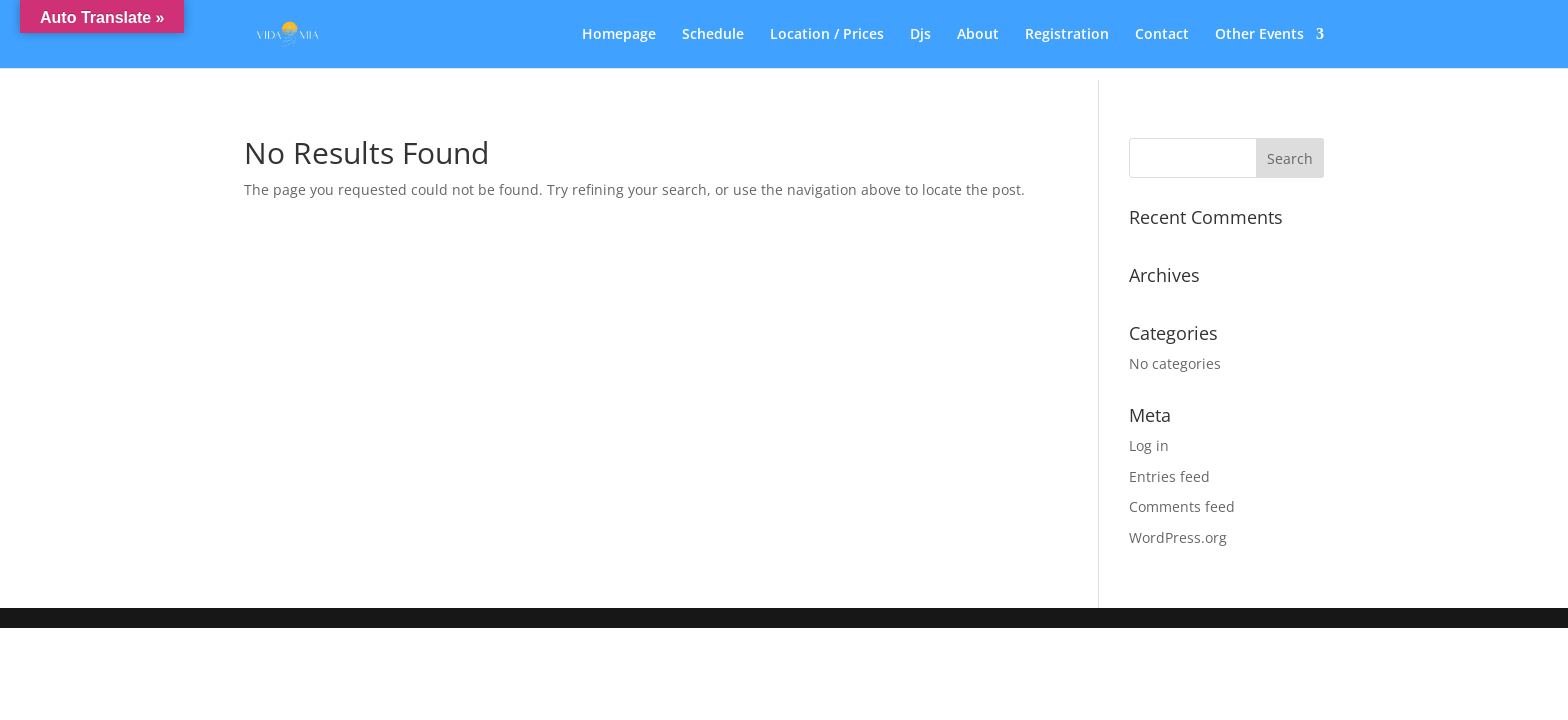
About (978, 35)
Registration (1067, 35)
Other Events (1259, 35)
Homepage (619, 35)
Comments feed (1182, 506)
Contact (1162, 35)
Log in (1149, 445)
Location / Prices (827, 35)
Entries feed (1169, 476)
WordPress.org (1178, 537)
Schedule (713, 35)
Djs (920, 35)
